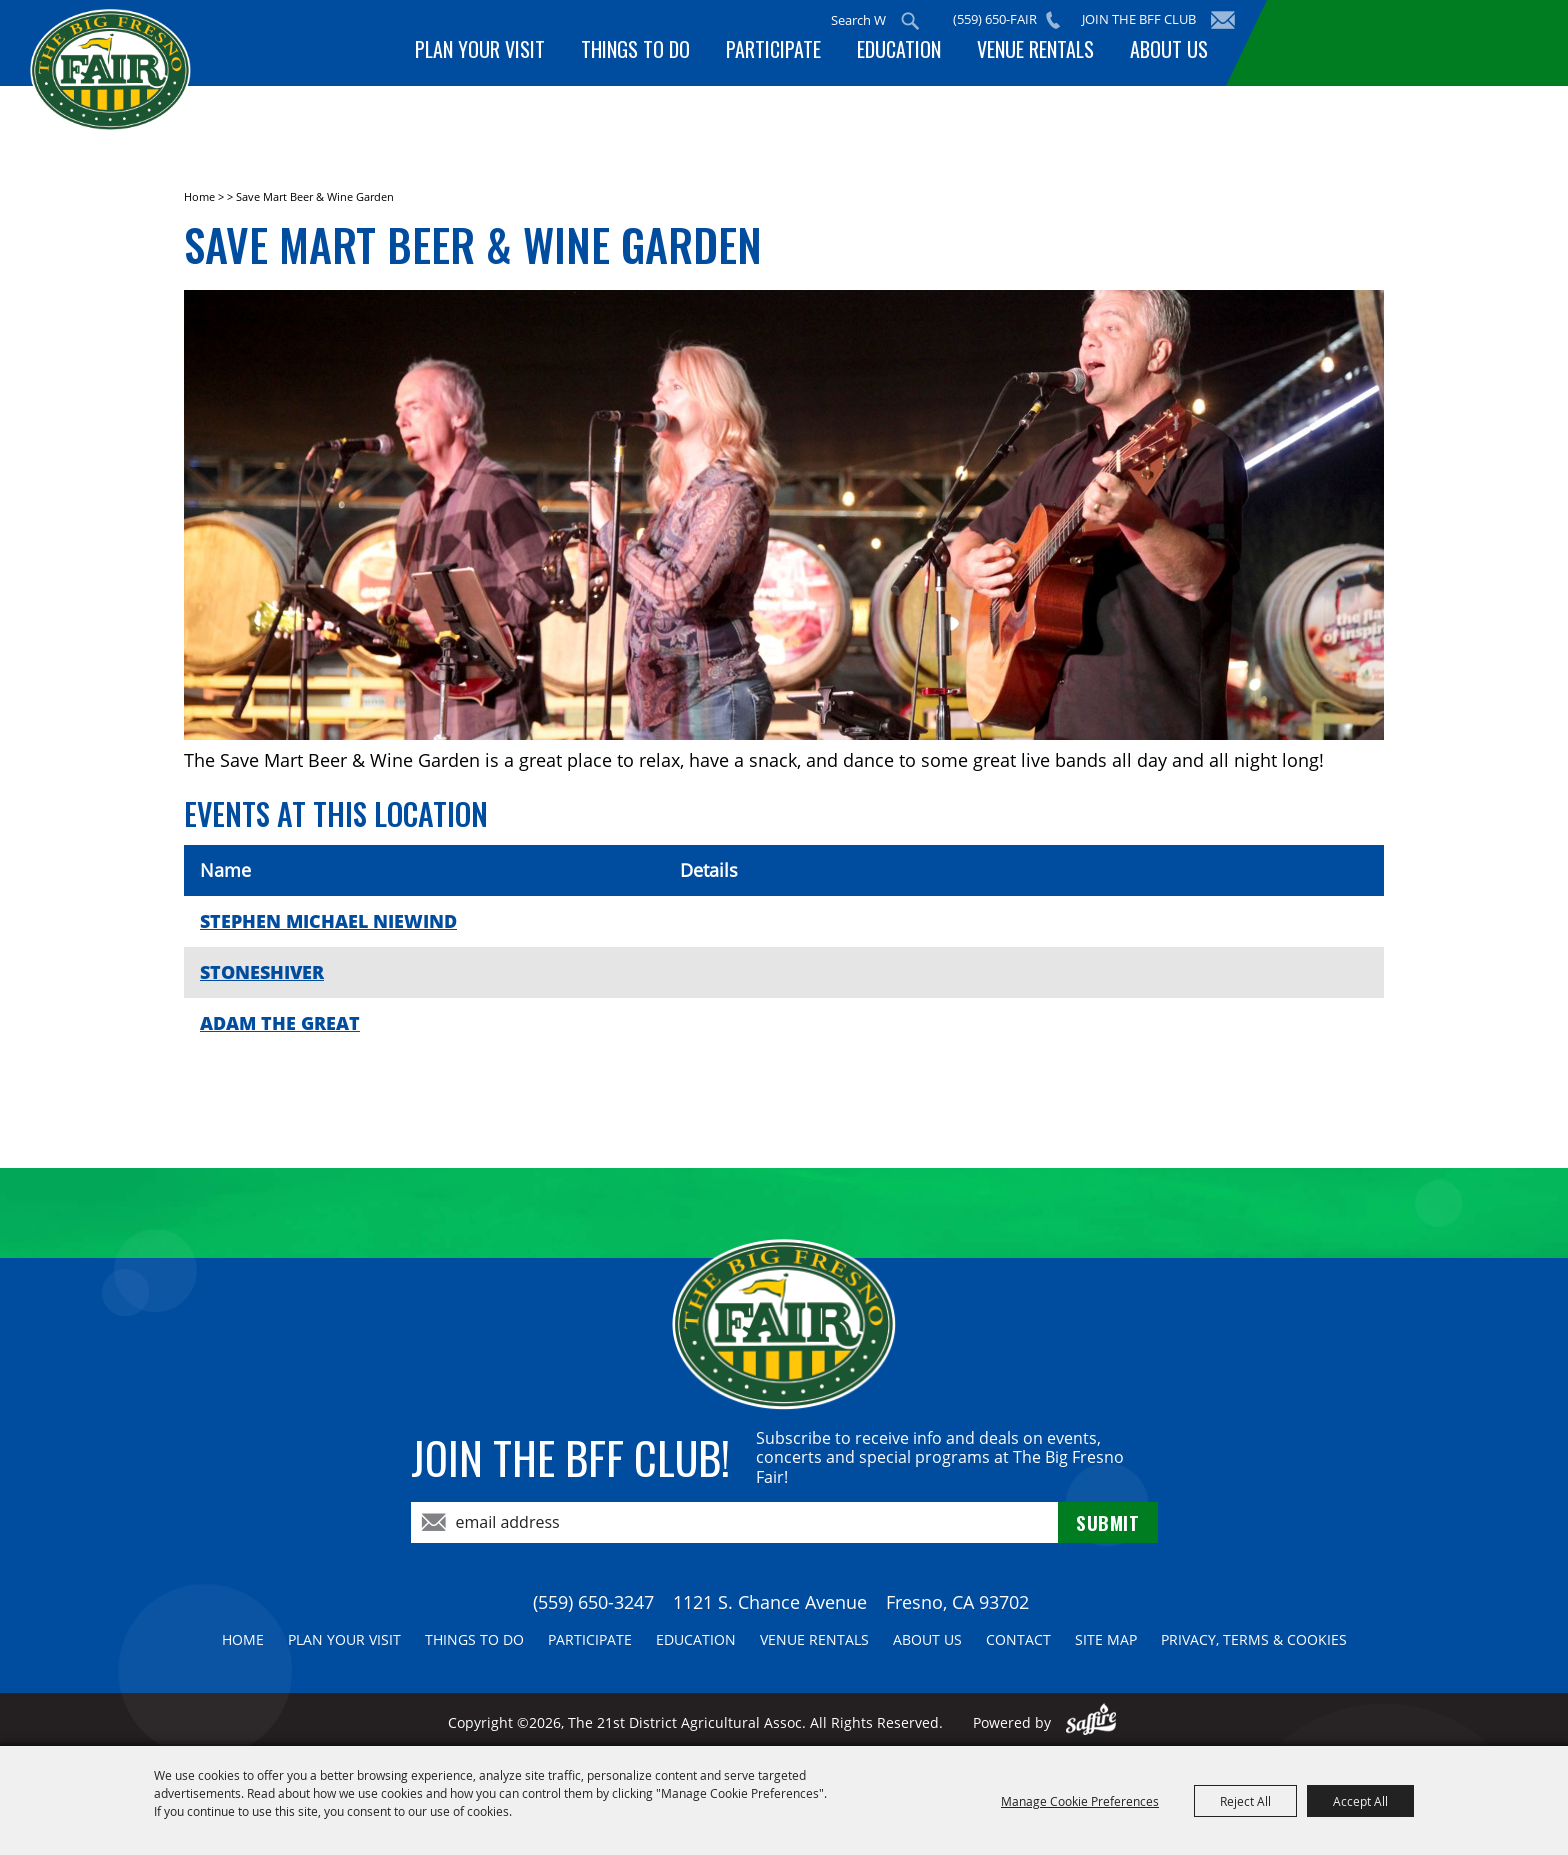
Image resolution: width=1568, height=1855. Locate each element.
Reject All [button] (1245, 1801)
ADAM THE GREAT (280, 1023)
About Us (1171, 53)
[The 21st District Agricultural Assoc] (163, 98)
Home (199, 196)
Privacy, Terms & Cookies (1254, 1639)
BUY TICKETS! (1393, 42)
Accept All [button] (1360, 1801)
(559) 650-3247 (593, 1602)
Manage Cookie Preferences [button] (1080, 1801)
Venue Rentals (1041, 53)
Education (909, 53)
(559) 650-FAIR (1002, 19)
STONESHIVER (262, 972)
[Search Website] (864, 20)
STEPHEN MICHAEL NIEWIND (328, 921)
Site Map (1106, 1639)
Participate (787, 53)
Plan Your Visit (502, 53)
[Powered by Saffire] (1091, 1722)
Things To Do (653, 53)
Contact (1018, 1639)
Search (917, 21)
